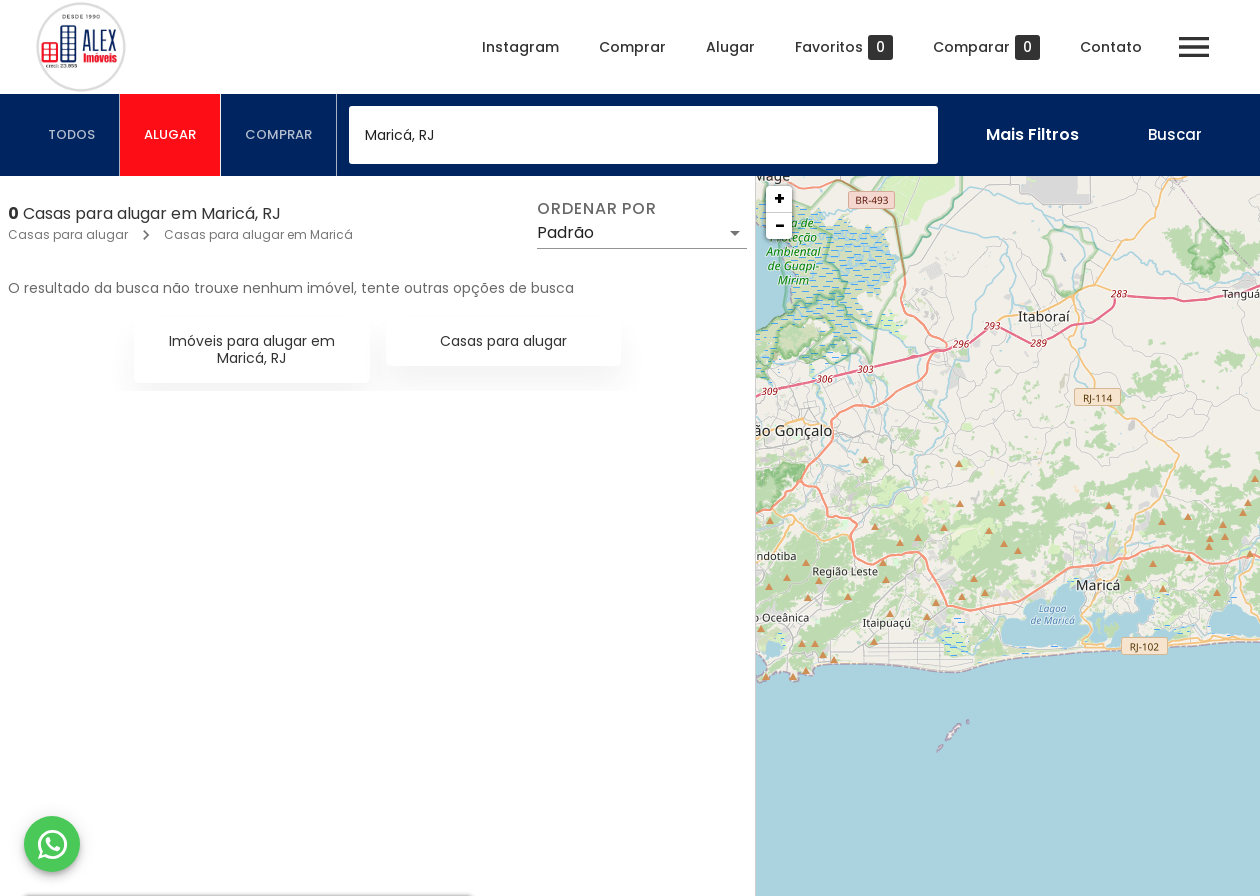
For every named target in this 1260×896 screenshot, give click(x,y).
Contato (1111, 47)
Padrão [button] (565, 232)
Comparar (986, 47)
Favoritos (844, 47)
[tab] (72, 135)
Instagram (520, 47)
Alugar (730, 47)
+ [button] (779, 198)
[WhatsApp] (52, 844)
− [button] (780, 225)
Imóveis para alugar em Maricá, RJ (252, 349)
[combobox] (643, 135)
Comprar (632, 47)
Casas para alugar (68, 234)
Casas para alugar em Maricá (258, 234)
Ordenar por (597, 209)
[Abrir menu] (1194, 47)
